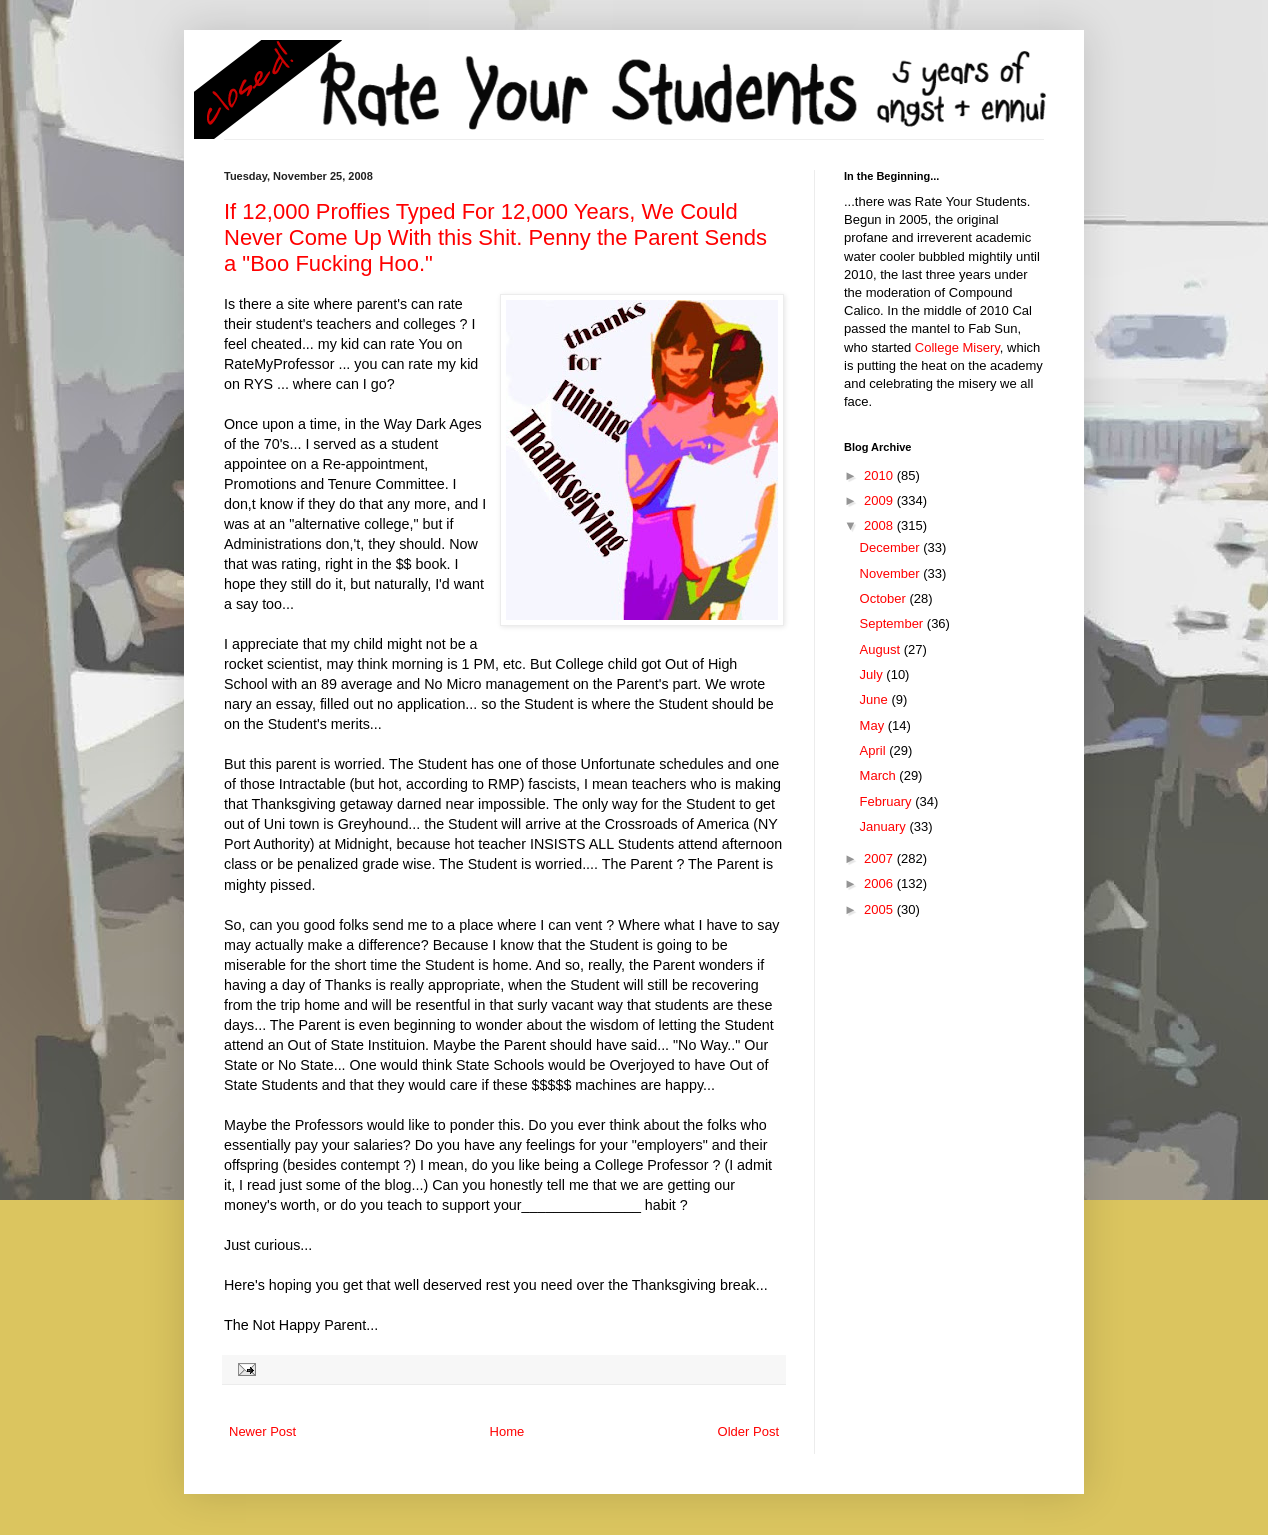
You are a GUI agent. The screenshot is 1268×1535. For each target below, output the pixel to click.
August (882, 649)
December (892, 547)
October (885, 598)
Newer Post (262, 1431)
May (874, 725)
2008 (880, 525)
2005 (880, 909)
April (875, 750)
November (892, 573)
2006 (880, 883)
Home (507, 1431)
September (893, 623)
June (876, 699)
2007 (880, 858)
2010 (880, 475)
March (880, 775)
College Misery (957, 347)
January (885, 826)
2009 (880, 500)
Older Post (748, 1431)
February (888, 801)
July (873, 674)
